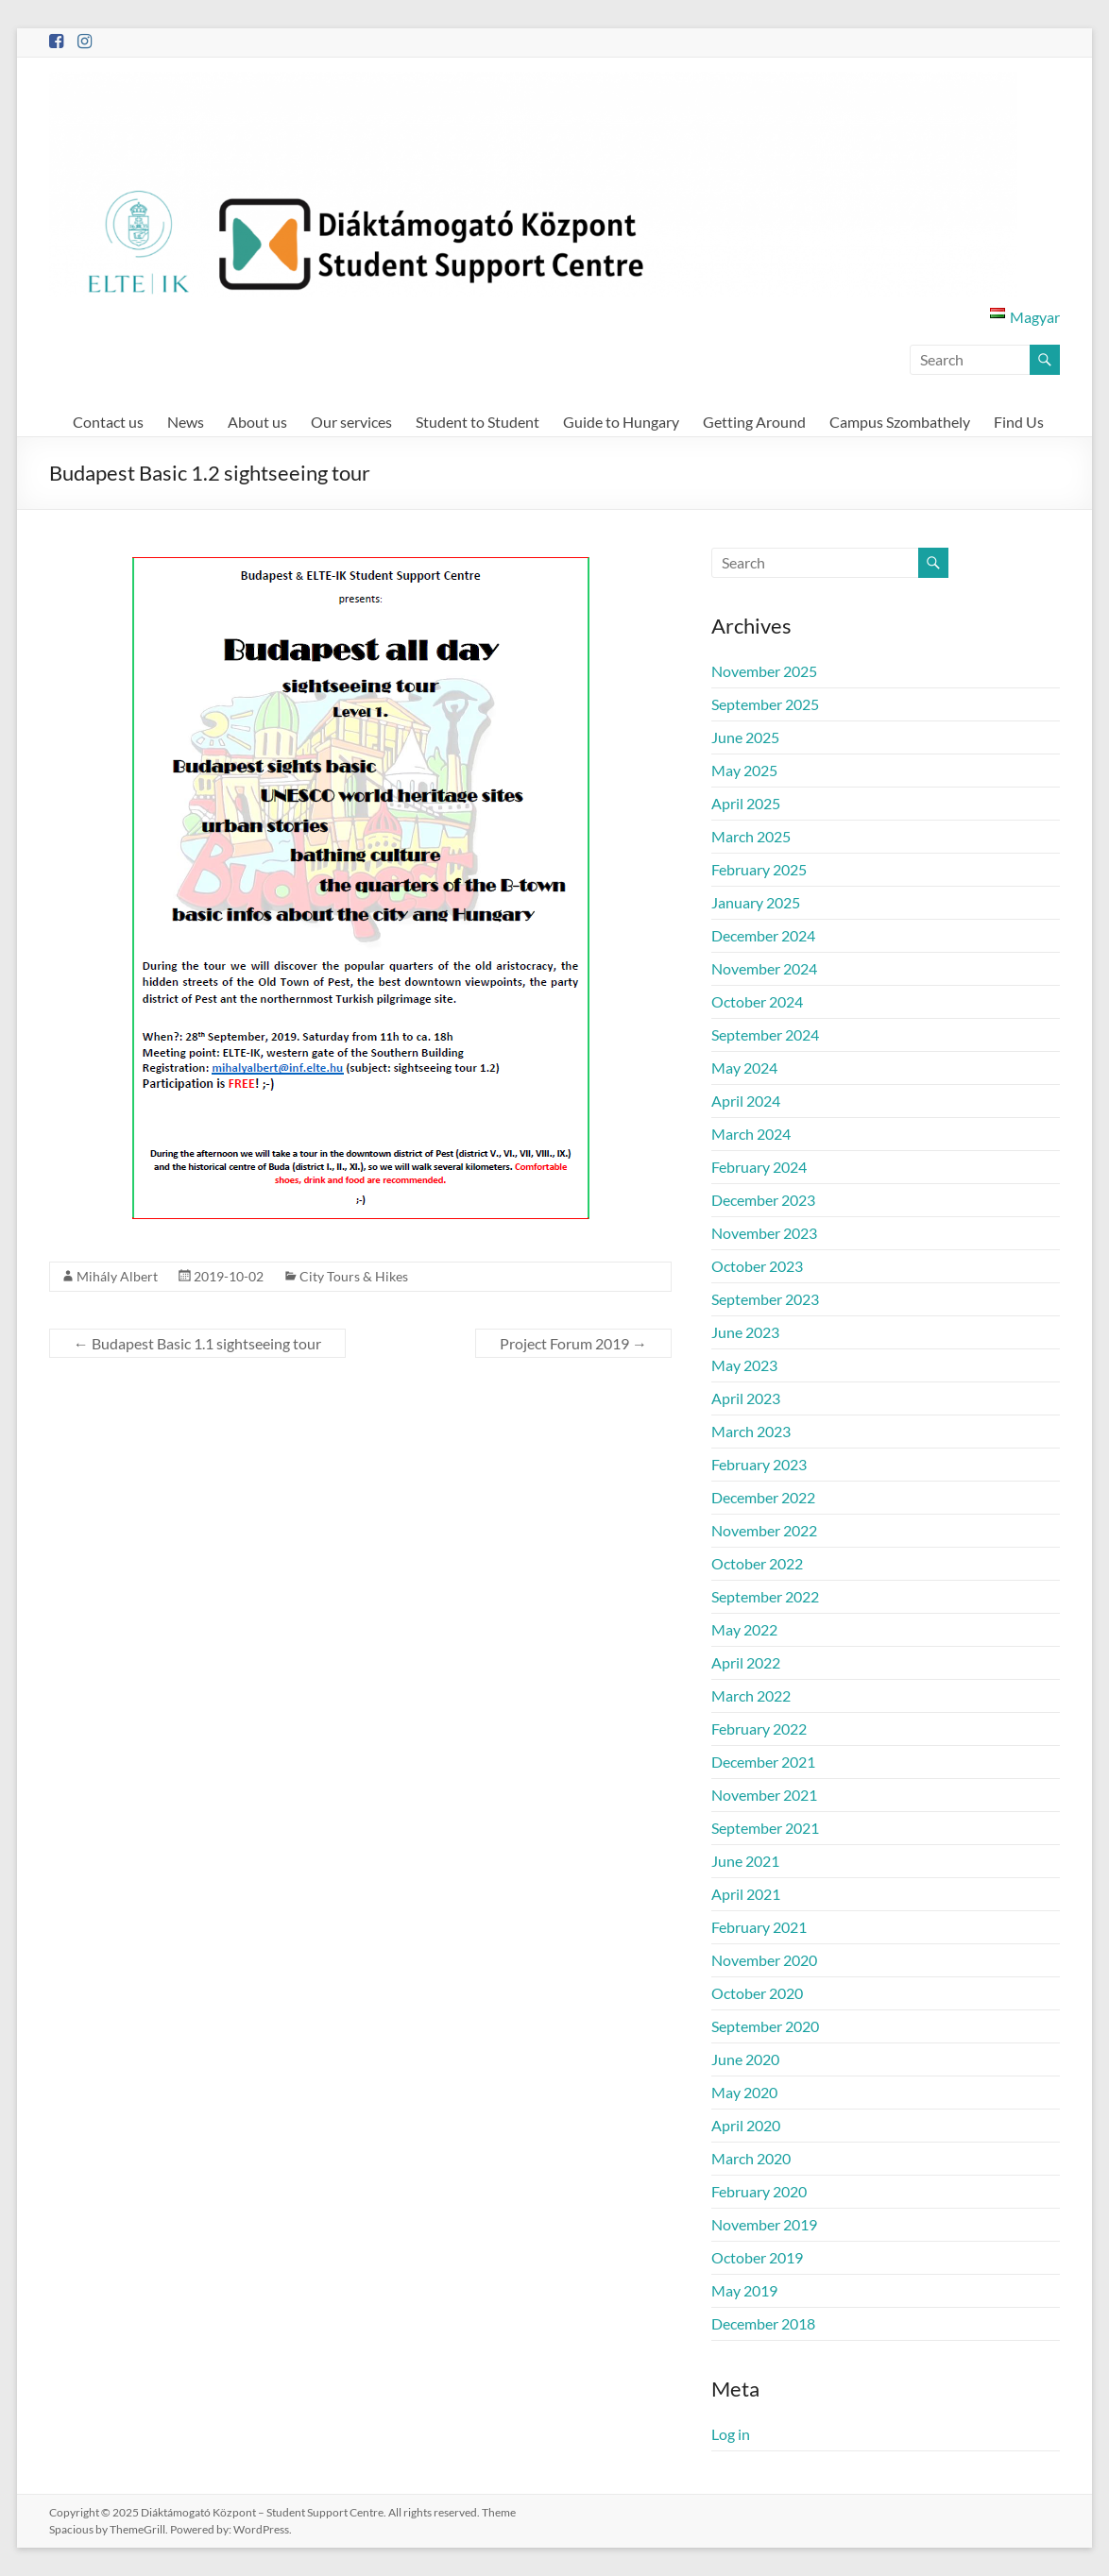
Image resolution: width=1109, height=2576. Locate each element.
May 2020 (744, 2092)
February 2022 (759, 1728)
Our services (351, 422)
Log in (730, 2434)
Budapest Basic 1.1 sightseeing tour (197, 1343)
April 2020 (745, 2125)
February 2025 (759, 869)
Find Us (1019, 422)
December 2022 (763, 1497)
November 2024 (764, 968)
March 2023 (751, 1431)
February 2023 (759, 1464)
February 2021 (759, 1927)
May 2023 (744, 1365)
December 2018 (763, 2323)
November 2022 (764, 1530)
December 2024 (763, 935)
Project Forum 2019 (573, 1343)
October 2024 (757, 1001)
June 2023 (745, 1332)
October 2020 (757, 1993)
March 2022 (751, 1695)
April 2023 (745, 1398)
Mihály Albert (117, 1276)
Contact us (108, 422)
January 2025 (755, 902)
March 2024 (751, 1134)
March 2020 (751, 2158)
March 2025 (751, 836)
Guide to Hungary (621, 422)
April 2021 (745, 1894)
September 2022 (765, 1596)
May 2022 (744, 1629)
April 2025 (745, 803)
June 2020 (745, 2059)
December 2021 (763, 1762)
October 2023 (757, 1266)
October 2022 (757, 1563)
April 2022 (745, 1662)
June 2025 (745, 737)
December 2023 (763, 1200)
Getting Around (754, 422)
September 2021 (765, 1828)
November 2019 (764, 2224)
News (185, 422)
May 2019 (744, 2290)
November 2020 (764, 1960)
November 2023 (764, 1233)
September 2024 (765, 1034)
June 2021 (745, 1861)
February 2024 (759, 1167)
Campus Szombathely (899, 422)
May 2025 (744, 770)
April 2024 (745, 1101)
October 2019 (757, 2257)
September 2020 (765, 2026)
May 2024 (744, 1067)
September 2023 (765, 1299)
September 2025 (765, 704)
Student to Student (477, 422)
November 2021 (764, 1795)
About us (257, 422)
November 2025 (764, 671)
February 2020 (759, 2191)
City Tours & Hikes (353, 1276)
